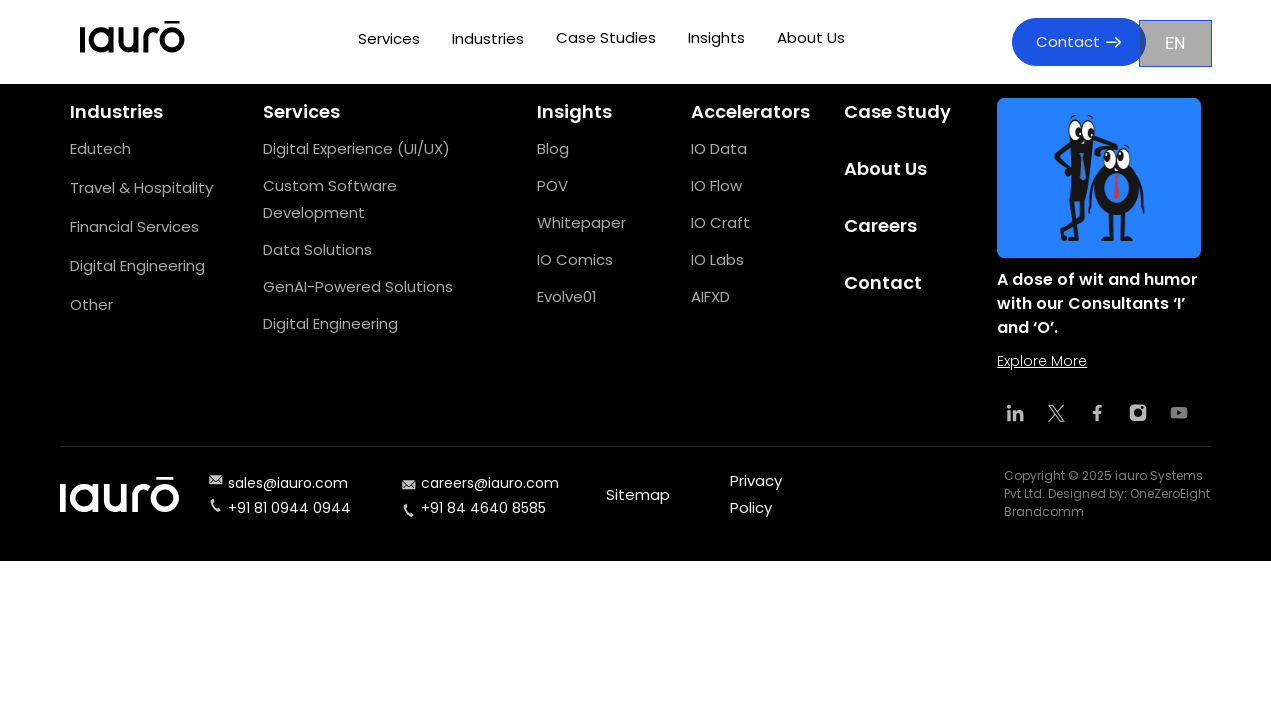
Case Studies (606, 37)
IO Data (719, 148)
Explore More (1042, 361)
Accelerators (750, 111)
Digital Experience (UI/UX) (356, 148)
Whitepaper (581, 222)
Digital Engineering (137, 265)
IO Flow (716, 185)
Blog (553, 148)
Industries (488, 38)
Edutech (100, 148)
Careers (880, 225)
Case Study (897, 111)
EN (1175, 43)
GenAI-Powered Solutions (358, 286)
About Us (811, 37)
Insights (716, 37)
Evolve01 (567, 296)
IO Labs (717, 259)
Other (91, 304)
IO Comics (575, 259)
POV (552, 185)
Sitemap (638, 494)
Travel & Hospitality (141, 187)
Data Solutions (317, 249)
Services (389, 38)
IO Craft (720, 222)
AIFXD (710, 296)
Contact (1078, 41)
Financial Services (134, 226)
